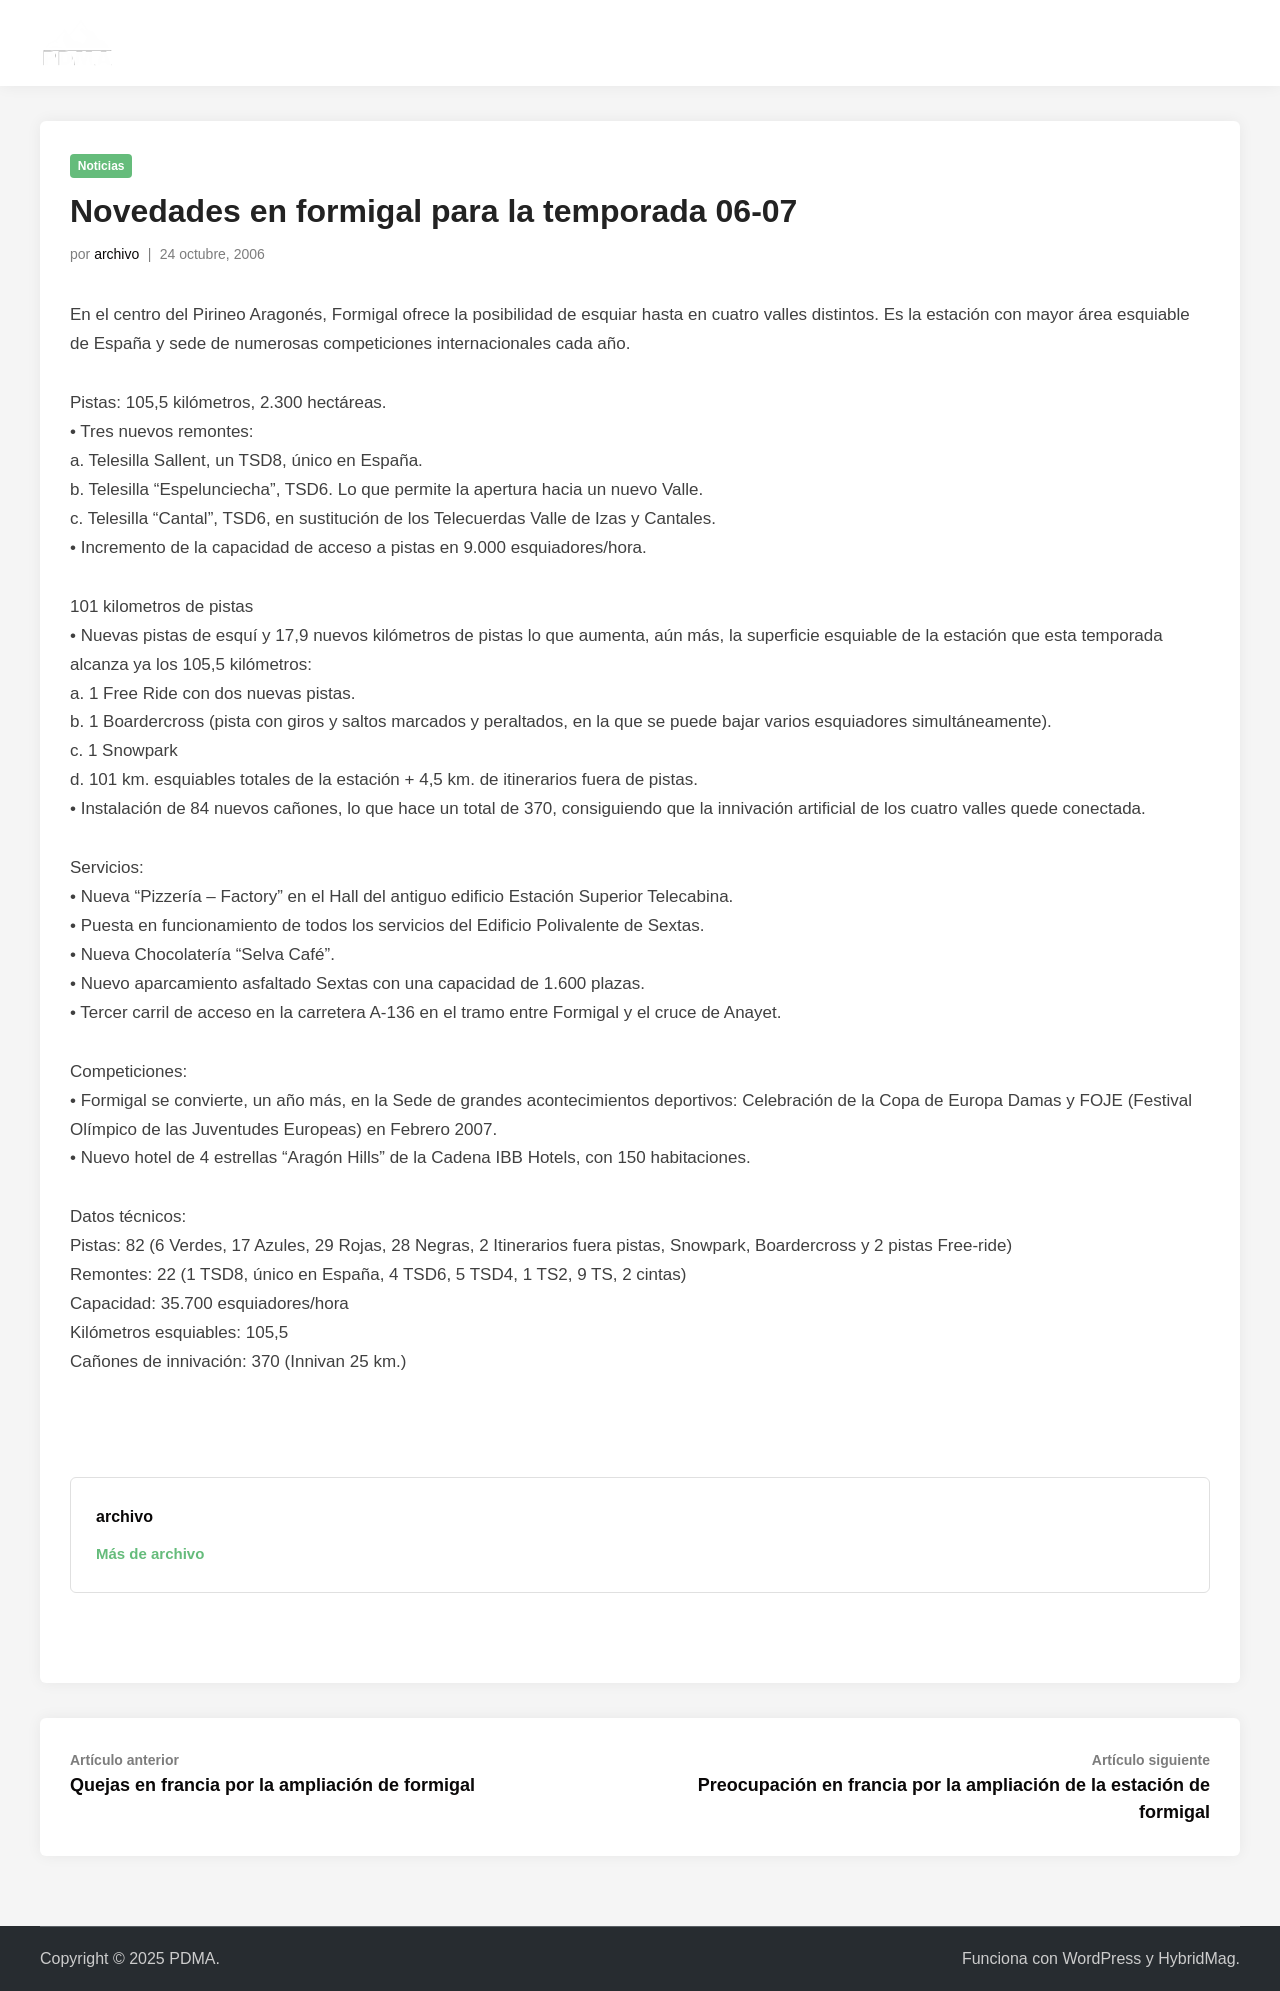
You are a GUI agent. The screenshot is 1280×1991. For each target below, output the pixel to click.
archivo (116, 254)
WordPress (1101, 1958)
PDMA (192, 1958)
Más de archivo (150, 1553)
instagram (1123, 42)
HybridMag (1196, 1958)
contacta (1028, 42)
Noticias (101, 166)
